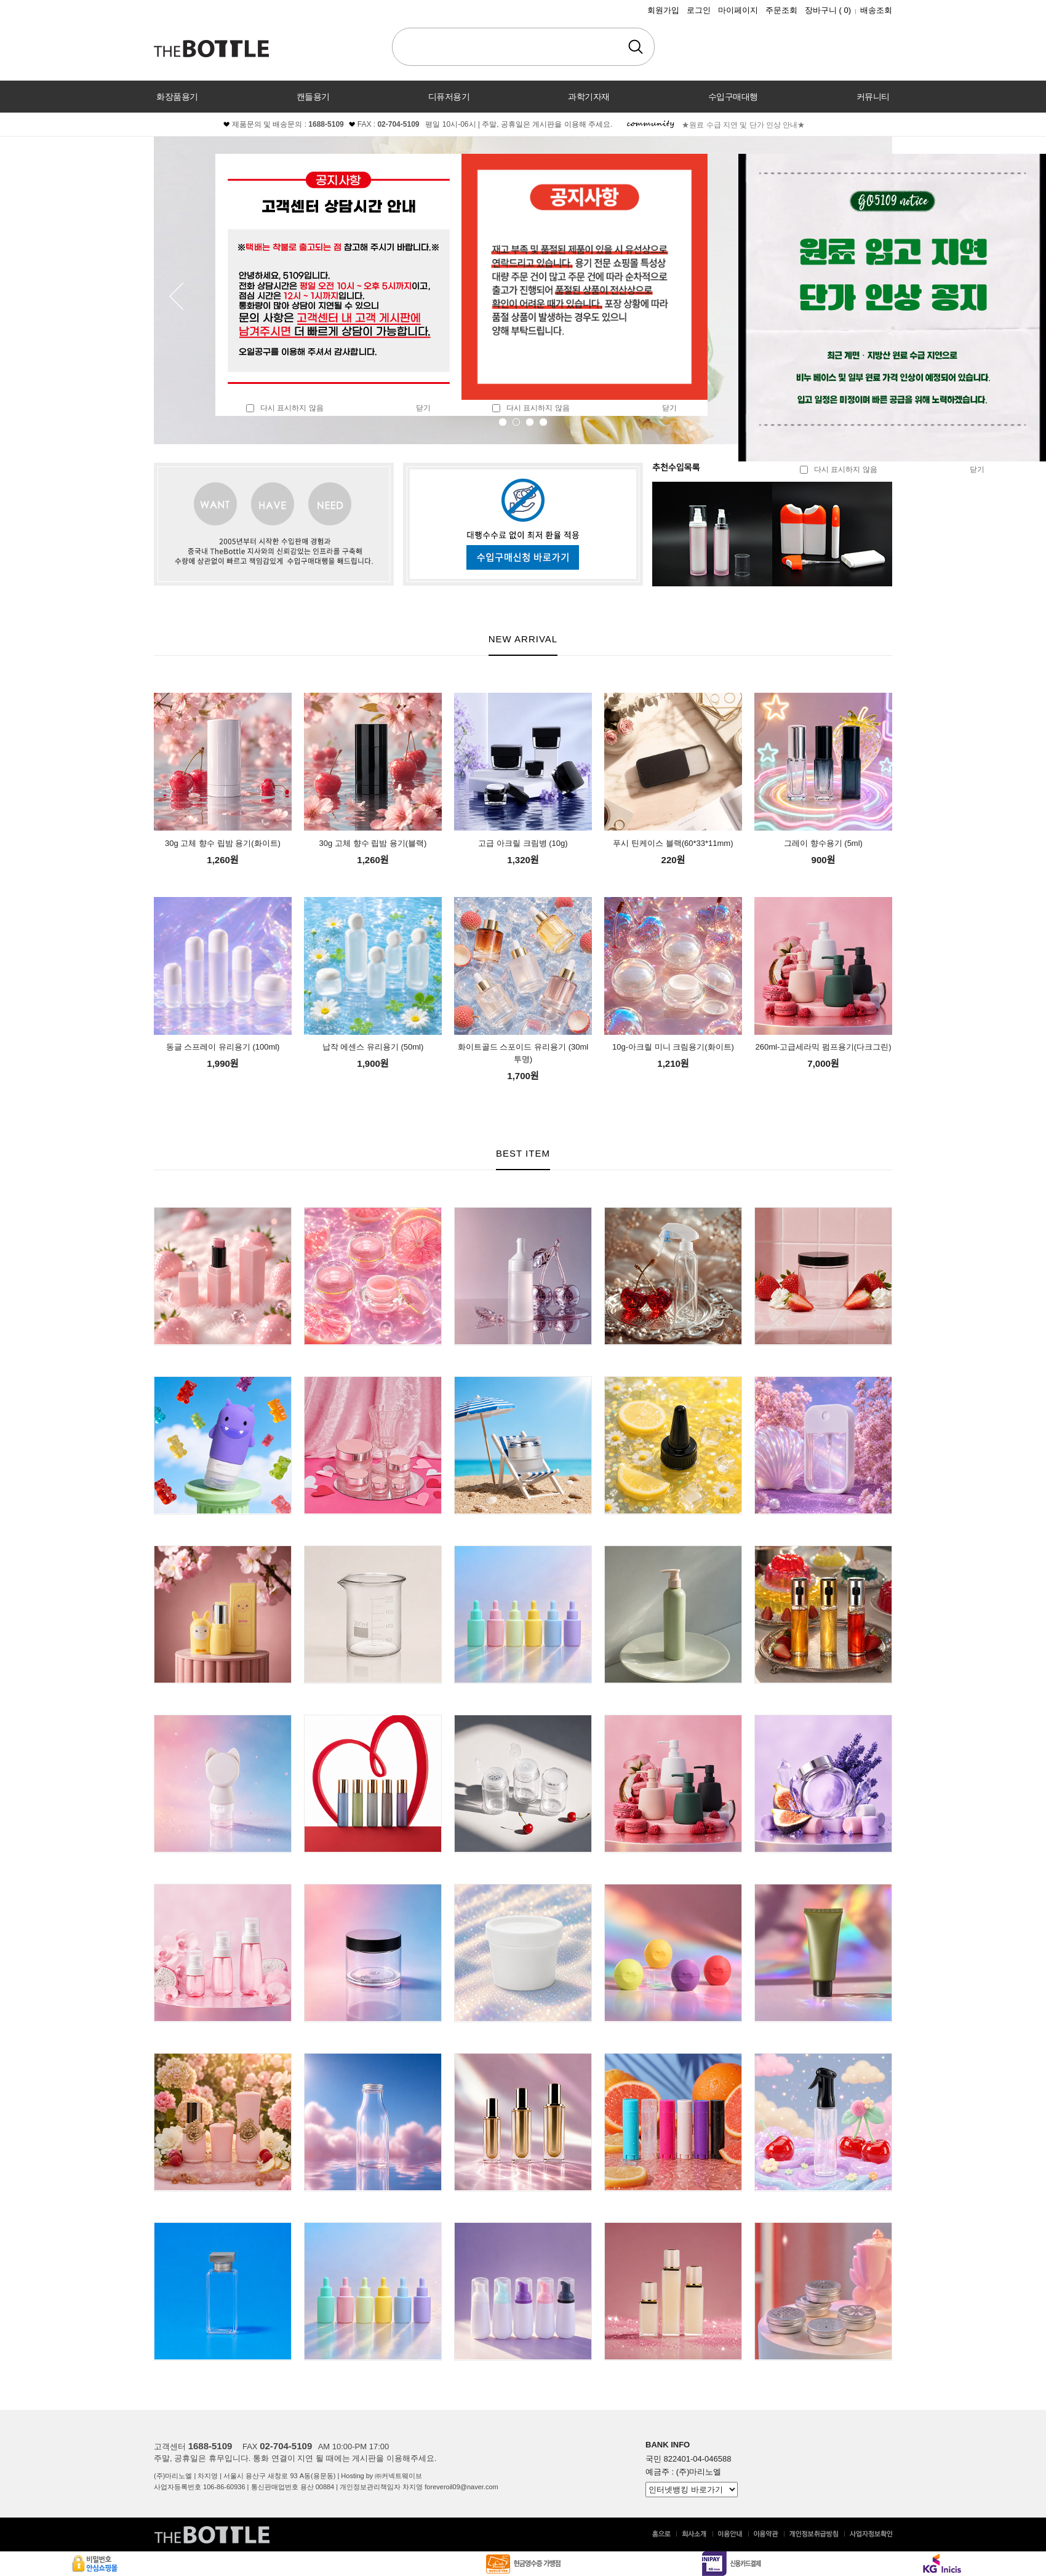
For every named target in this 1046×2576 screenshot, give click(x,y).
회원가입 (663, 10)
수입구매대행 (733, 97)
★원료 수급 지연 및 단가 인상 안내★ (743, 125)
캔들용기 (313, 97)
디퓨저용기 (449, 97)
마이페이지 (738, 10)
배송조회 (876, 10)
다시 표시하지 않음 (285, 408)
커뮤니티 (873, 97)
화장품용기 (177, 97)
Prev (177, 296)
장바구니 (828, 10)
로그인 (699, 10)
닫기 (423, 408)
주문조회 (781, 10)
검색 (635, 46)
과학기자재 (589, 97)
